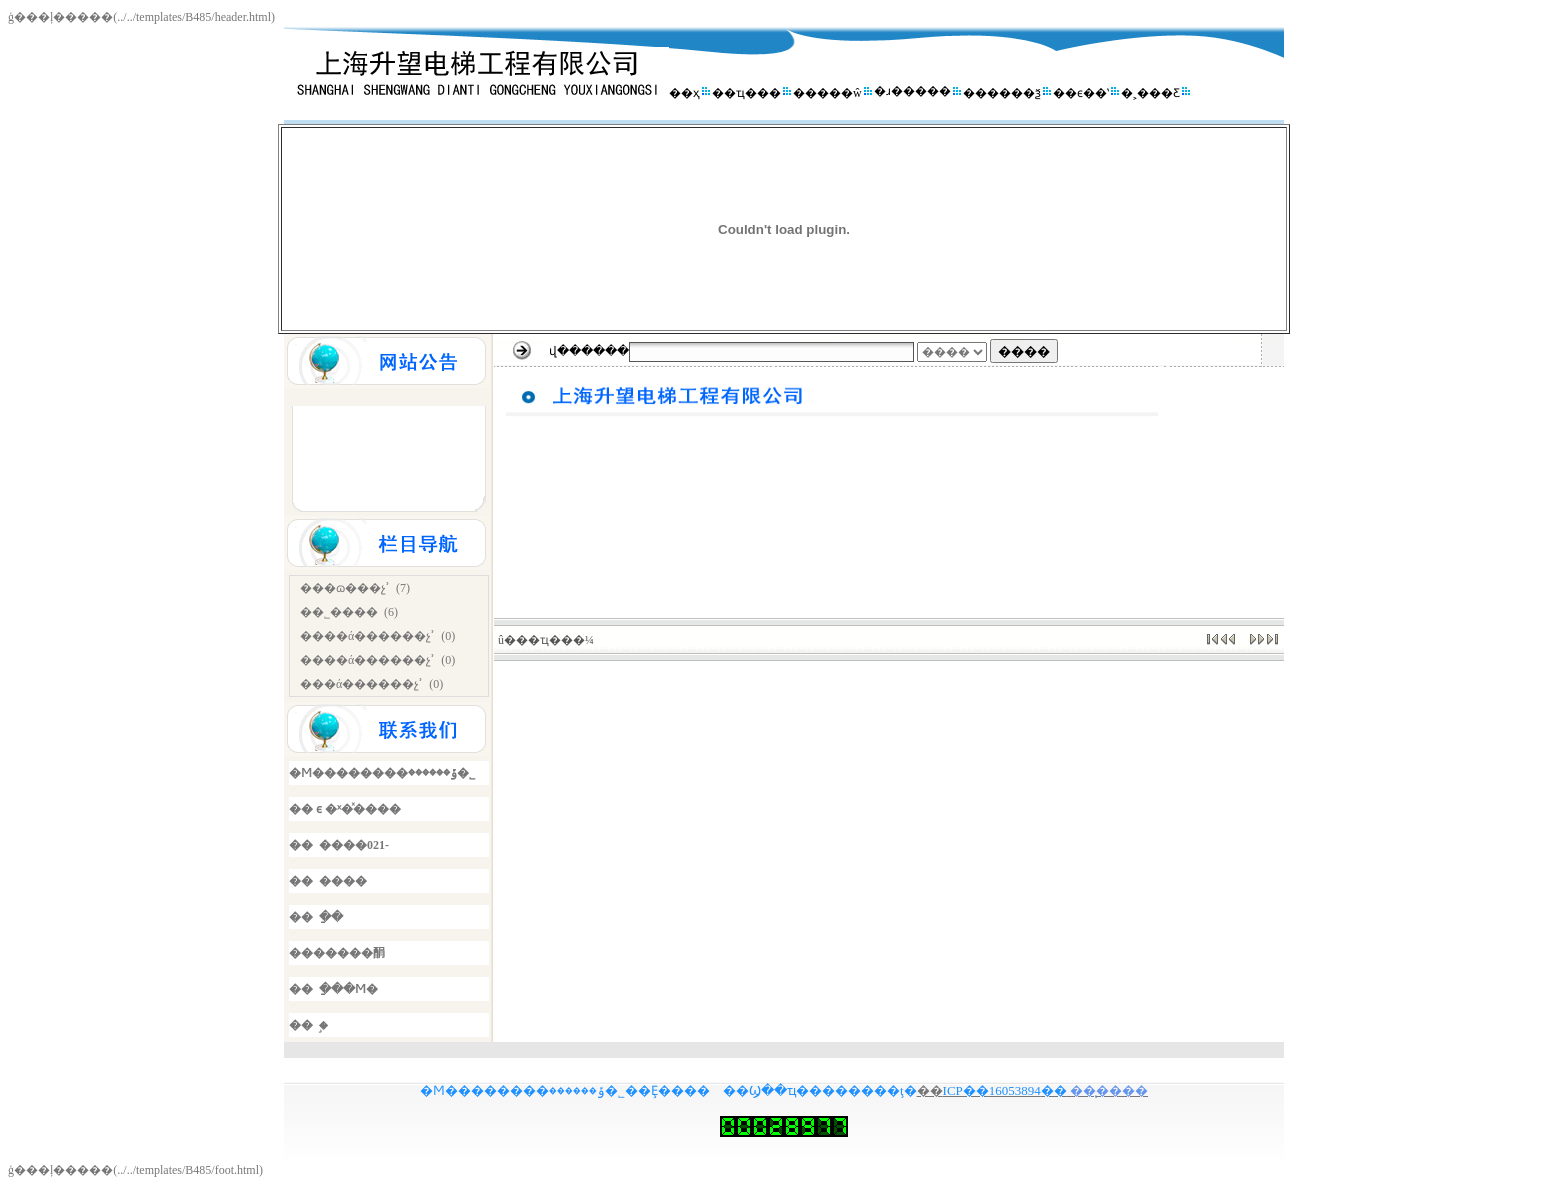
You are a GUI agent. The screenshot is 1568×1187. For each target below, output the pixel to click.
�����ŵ (827, 93)
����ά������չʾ (367, 636)
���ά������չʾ (361, 684)
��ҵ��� (746, 93)
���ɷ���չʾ (345, 588)
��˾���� (339, 612)
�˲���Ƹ (1150, 93)
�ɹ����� (912, 91)
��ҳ (684, 93)
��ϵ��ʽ (1081, 93)
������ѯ (1002, 93)
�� (930, 1090)
